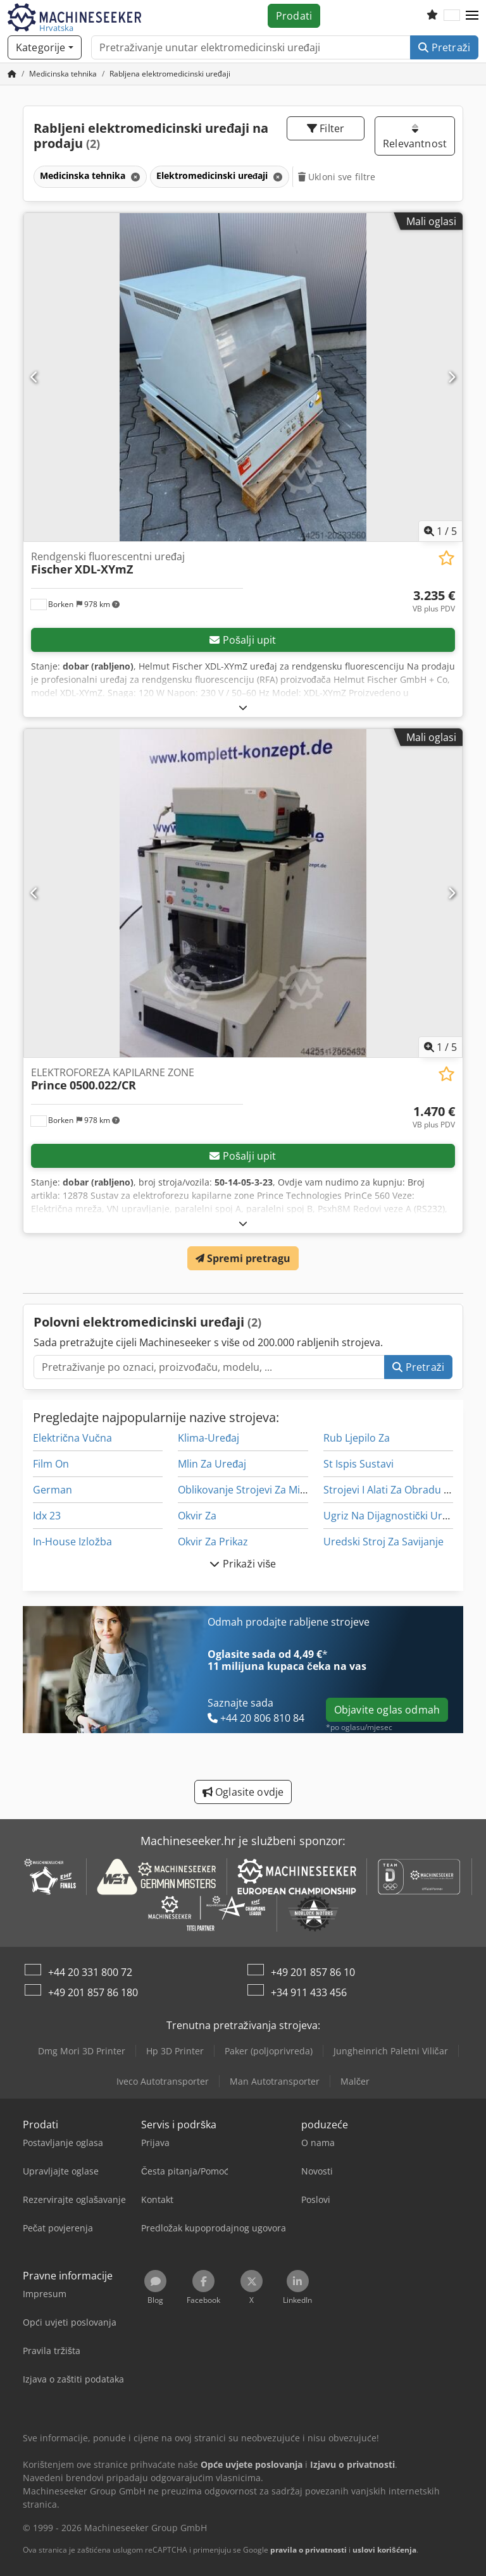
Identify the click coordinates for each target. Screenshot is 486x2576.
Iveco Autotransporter (162, 2081)
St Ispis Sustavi (358, 1464)
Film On (51, 1464)
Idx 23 (47, 1516)
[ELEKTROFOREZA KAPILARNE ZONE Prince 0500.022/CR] (243, 893)
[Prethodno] (34, 377)
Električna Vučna (72, 1438)
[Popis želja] (432, 16)
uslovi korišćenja (384, 2549)
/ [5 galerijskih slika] (440, 531)
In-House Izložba (72, 1542)
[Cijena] (434, 601)
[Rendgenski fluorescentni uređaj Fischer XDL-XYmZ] (243, 377)
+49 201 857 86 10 (313, 1972)
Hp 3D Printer (175, 2051)
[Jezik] (451, 16)
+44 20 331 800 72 (90, 1972)
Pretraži (444, 47)
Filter (325, 128)
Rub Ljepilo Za (356, 1438)
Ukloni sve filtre (337, 177)
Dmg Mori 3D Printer (81, 2051)
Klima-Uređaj (208, 1438)
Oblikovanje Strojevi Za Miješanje (255, 1490)
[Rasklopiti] (243, 707)
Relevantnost (415, 136)
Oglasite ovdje (243, 1792)
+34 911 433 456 (309, 1992)
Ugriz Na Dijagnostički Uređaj (392, 1516)
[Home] (63, 73)
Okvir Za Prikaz (213, 1542)
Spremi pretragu (243, 1258)
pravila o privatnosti (308, 2549)
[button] (472, 16)
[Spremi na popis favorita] (446, 558)
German (52, 1490)
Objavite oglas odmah (387, 1710)
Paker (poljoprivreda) (269, 2051)
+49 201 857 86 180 (93, 1992)
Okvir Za (197, 1516)
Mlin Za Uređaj (212, 1464)
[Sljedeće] (451, 377)
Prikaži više (242, 1564)
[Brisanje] (134, 176)
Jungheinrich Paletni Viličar (390, 2051)
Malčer (355, 2081)
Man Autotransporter (275, 2081)
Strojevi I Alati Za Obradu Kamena (403, 1490)
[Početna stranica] (12, 73)
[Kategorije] (45, 47)
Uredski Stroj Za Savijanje (383, 1542)
